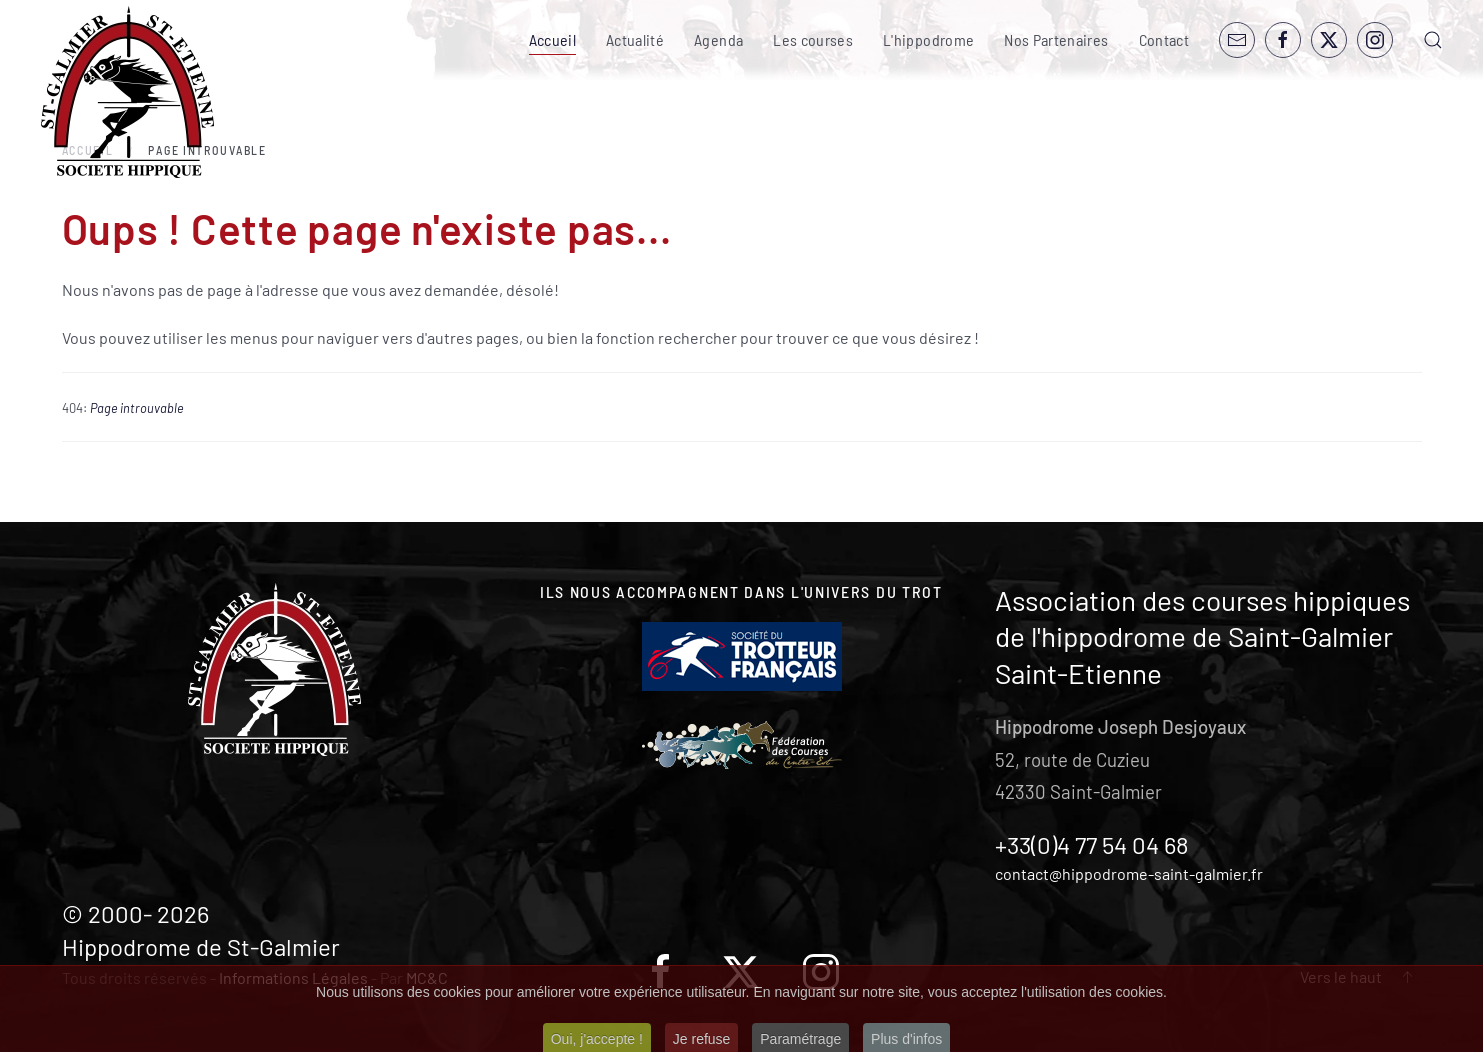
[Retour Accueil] (127, 92)
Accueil (552, 39)
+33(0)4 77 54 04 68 (1092, 844)
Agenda (718, 39)
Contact (1164, 39)
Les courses (813, 39)
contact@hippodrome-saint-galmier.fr (1129, 873)
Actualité (635, 39)
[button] (1433, 40)
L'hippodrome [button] (928, 39)
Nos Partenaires (1056, 39)
